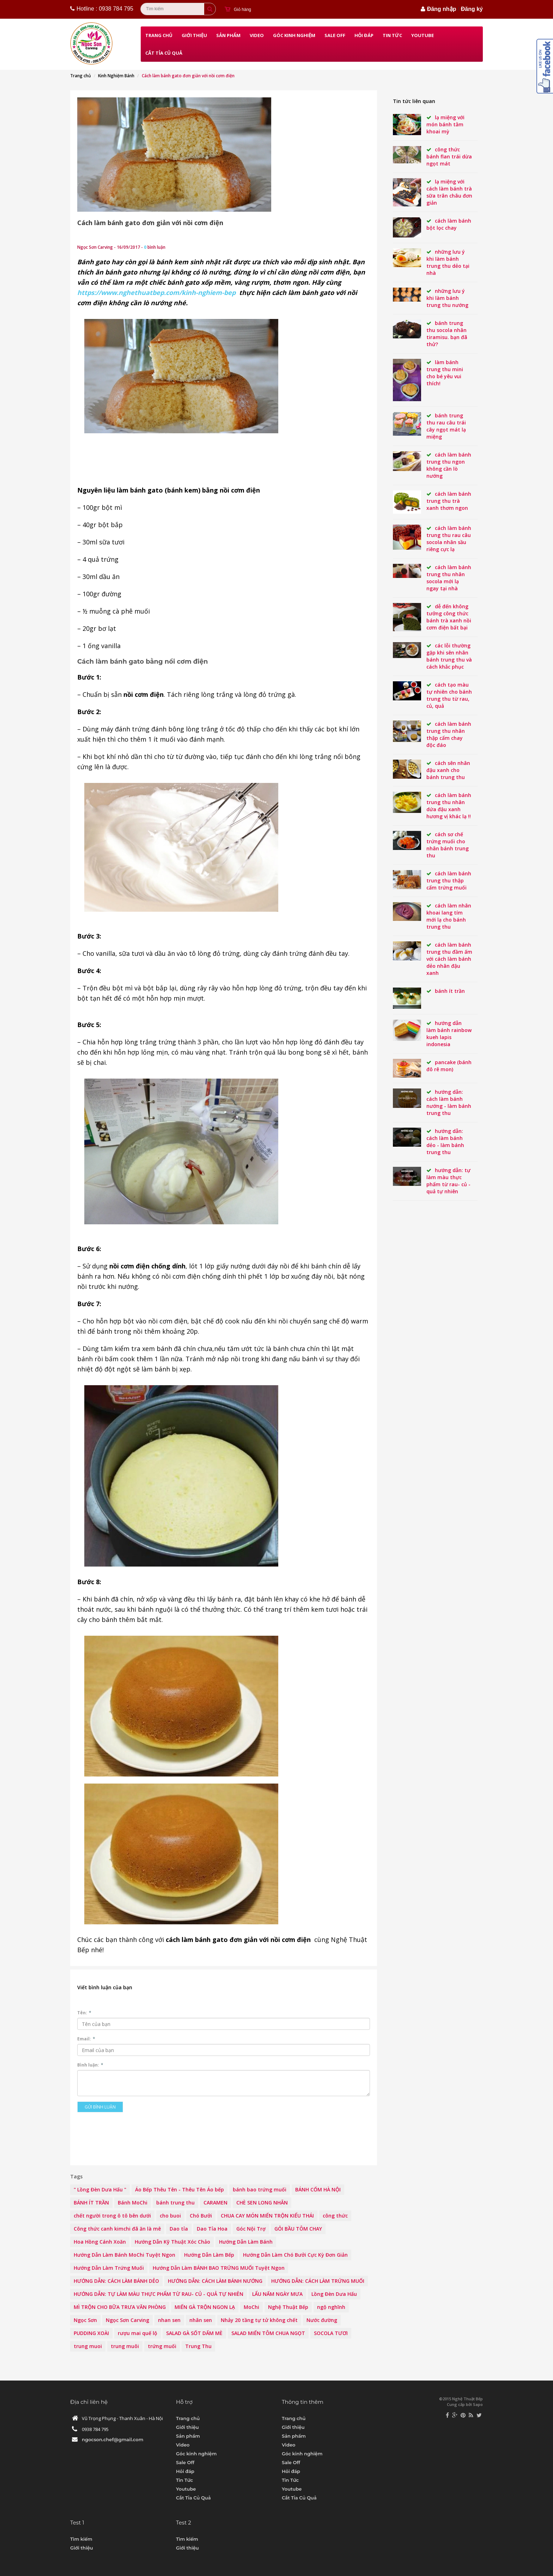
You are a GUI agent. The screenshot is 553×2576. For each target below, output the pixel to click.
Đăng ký (472, 9)
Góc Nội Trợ (251, 2228)
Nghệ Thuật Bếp (288, 2307)
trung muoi (88, 2346)
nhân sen (200, 2320)
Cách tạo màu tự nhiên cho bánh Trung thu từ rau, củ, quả (449, 695)
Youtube (422, 35)
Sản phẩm (228, 35)
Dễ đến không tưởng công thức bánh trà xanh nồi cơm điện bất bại (448, 617)
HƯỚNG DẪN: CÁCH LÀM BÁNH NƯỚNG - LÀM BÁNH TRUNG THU (448, 1102)
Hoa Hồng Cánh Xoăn (100, 2241)
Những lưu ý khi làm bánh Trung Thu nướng (447, 298)
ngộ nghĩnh (331, 2307)
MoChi (251, 2307)
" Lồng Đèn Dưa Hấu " (100, 2189)
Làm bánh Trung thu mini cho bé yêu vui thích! (444, 373)
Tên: (84, 2013)
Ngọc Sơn (85, 2320)
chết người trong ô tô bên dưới (112, 2215)
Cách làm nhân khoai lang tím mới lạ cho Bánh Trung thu (448, 916)
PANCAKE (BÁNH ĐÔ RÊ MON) (449, 1066)
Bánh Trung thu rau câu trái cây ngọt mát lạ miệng (446, 426)
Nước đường (321, 2320)
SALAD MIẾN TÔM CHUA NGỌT (268, 2333)
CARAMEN (215, 2202)
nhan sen (169, 2320)
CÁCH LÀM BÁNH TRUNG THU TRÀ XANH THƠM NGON (448, 500)
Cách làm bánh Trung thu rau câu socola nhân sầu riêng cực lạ (448, 539)
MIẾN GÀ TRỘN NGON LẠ (205, 2307)
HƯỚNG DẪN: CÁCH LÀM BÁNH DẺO (116, 2281)
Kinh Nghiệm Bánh (116, 76)
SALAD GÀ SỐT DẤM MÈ (194, 2333)
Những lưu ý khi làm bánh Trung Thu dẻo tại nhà (447, 262)
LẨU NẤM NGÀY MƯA (277, 2294)
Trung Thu (198, 2346)
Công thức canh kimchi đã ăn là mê (117, 2228)
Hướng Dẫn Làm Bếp (209, 2254)
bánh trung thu (175, 2202)
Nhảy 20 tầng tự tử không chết (259, 2320)
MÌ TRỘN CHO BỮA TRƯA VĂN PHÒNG (120, 2307)
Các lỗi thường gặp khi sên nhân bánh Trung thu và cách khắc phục (449, 656)
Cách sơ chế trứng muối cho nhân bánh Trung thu (447, 845)
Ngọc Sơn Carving (127, 2320)
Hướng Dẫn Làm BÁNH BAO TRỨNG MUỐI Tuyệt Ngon (219, 2267)
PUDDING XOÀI (91, 2333)
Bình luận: (90, 2065)
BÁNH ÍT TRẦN (91, 2202)
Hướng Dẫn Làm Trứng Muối (109, 2267)
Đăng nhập (441, 9)
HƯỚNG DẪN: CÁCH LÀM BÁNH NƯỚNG (215, 2281)
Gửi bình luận (100, 2107)
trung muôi (125, 2346)
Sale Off (334, 35)
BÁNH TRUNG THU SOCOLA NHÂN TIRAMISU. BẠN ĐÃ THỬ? (446, 334)
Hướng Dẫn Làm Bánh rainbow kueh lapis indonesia (449, 1034)
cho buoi (170, 2215)
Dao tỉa (179, 2228)
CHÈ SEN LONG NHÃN (262, 2202)
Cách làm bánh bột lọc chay (448, 224)
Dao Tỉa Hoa (212, 2228)
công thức (335, 2215)
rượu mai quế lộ (137, 2333)
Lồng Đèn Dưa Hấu (334, 2294)
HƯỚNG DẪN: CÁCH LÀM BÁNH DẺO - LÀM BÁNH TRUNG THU (445, 1142)
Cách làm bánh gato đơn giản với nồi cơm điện (150, 222)
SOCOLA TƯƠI (331, 2333)
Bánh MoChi (132, 2202)
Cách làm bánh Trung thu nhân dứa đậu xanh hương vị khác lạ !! (448, 806)
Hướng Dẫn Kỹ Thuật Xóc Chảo (172, 2241)
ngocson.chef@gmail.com (112, 2439)
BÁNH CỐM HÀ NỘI (318, 2189)
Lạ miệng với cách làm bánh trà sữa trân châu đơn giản (449, 192)
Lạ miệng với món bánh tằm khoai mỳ (445, 124)
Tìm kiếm (81, 2539)
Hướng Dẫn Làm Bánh (246, 2241)
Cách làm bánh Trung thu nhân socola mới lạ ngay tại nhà (448, 578)
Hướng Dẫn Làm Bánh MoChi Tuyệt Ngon (124, 2254)
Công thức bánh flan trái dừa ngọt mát (449, 156)
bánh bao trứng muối (259, 2189)
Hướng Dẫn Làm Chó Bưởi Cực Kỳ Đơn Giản (295, 2254)
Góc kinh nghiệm (294, 35)
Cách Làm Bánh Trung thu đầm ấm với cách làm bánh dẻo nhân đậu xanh (449, 958)
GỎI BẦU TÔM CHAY (298, 2228)
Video (257, 35)
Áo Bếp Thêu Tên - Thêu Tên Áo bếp (179, 2189)
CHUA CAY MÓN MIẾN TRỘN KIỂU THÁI (267, 2215)
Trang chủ (158, 35)
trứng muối (162, 2346)
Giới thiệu (194, 35)
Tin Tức (392, 35)
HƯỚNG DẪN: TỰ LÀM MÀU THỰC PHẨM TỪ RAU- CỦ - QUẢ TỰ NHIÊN (158, 2294)
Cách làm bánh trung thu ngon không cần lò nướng (448, 465)
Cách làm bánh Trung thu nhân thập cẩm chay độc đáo (448, 734)
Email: (86, 2039)
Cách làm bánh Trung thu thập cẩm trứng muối (448, 880)
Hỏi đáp (363, 35)
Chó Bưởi (201, 2215)
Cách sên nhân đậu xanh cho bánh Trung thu (448, 770)
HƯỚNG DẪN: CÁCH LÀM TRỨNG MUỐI (317, 2281)
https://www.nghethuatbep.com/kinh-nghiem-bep (156, 292)
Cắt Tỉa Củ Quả (163, 53)
